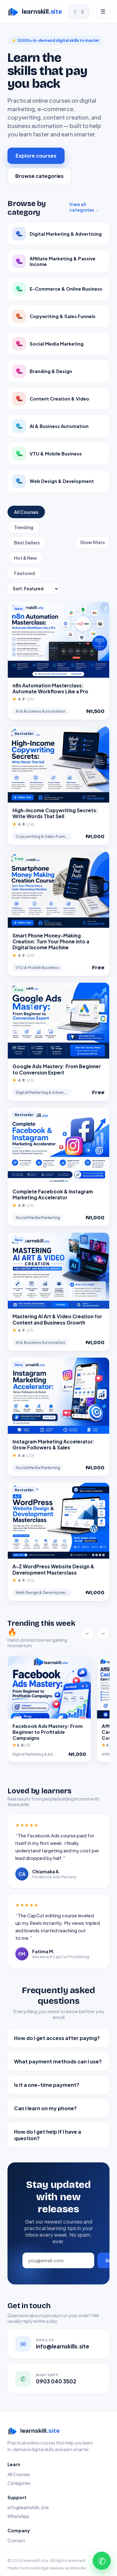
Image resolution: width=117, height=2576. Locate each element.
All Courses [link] (18, 2474)
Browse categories (39, 176)
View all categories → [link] (84, 207)
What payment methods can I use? (58, 2061)
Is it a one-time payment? (46, 2085)
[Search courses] (79, 11)
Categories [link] (19, 2483)
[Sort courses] (33, 589)
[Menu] (103, 11)
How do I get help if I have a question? (47, 2134)
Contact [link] (16, 2540)
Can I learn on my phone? (45, 2108)
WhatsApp (18, 2516)
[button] (58, 660)
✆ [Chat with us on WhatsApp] (102, 2561)
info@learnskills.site (28, 2507)
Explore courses (36, 155)
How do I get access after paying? (57, 2038)
